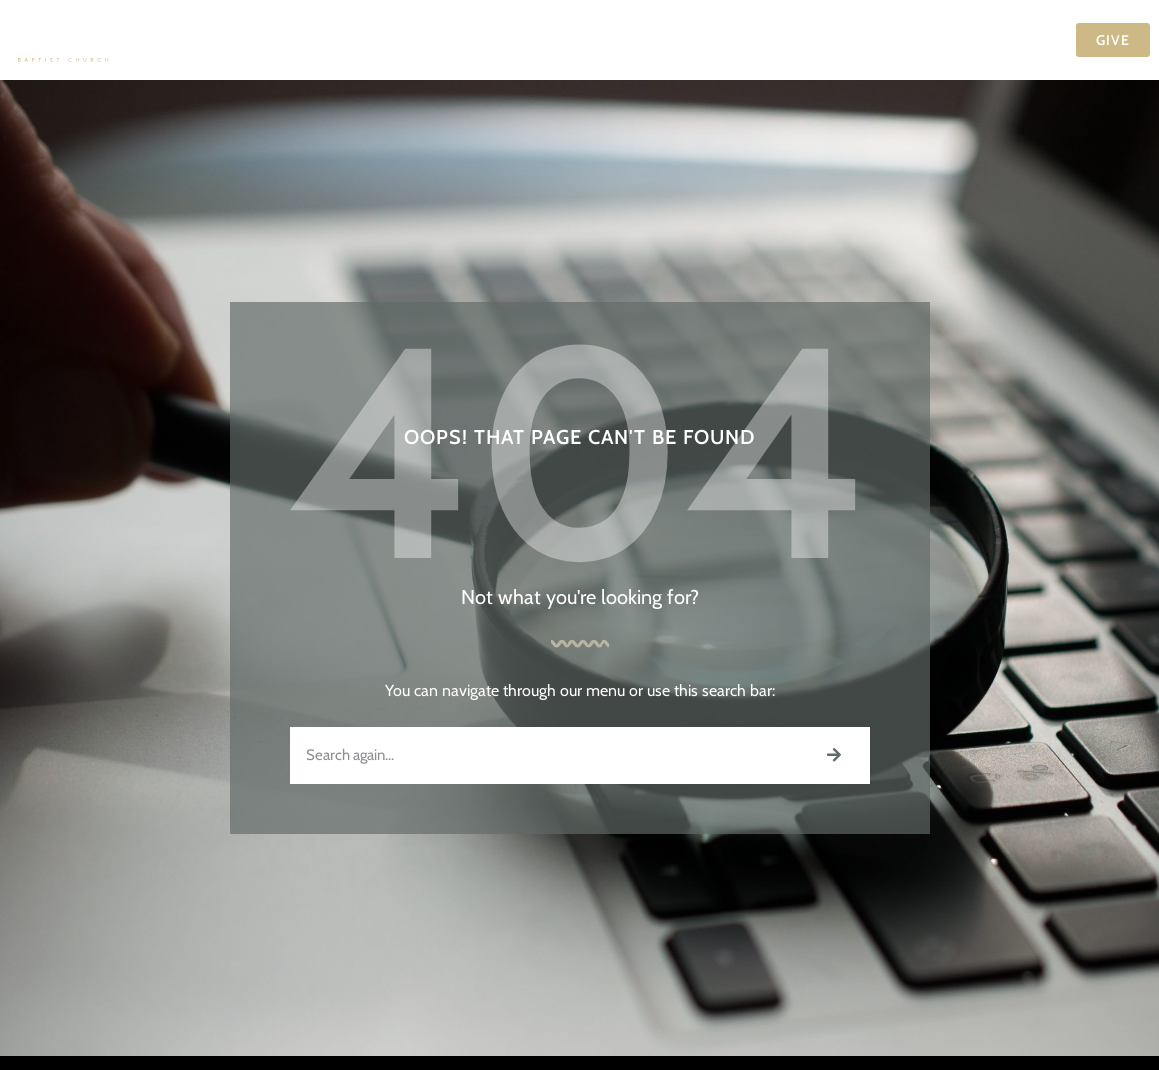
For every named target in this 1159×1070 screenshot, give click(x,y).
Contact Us (1002, 40)
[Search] (833, 755)
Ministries (546, 40)
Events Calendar (677, 40)
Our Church (422, 40)
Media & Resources (850, 40)
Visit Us (308, 40)
